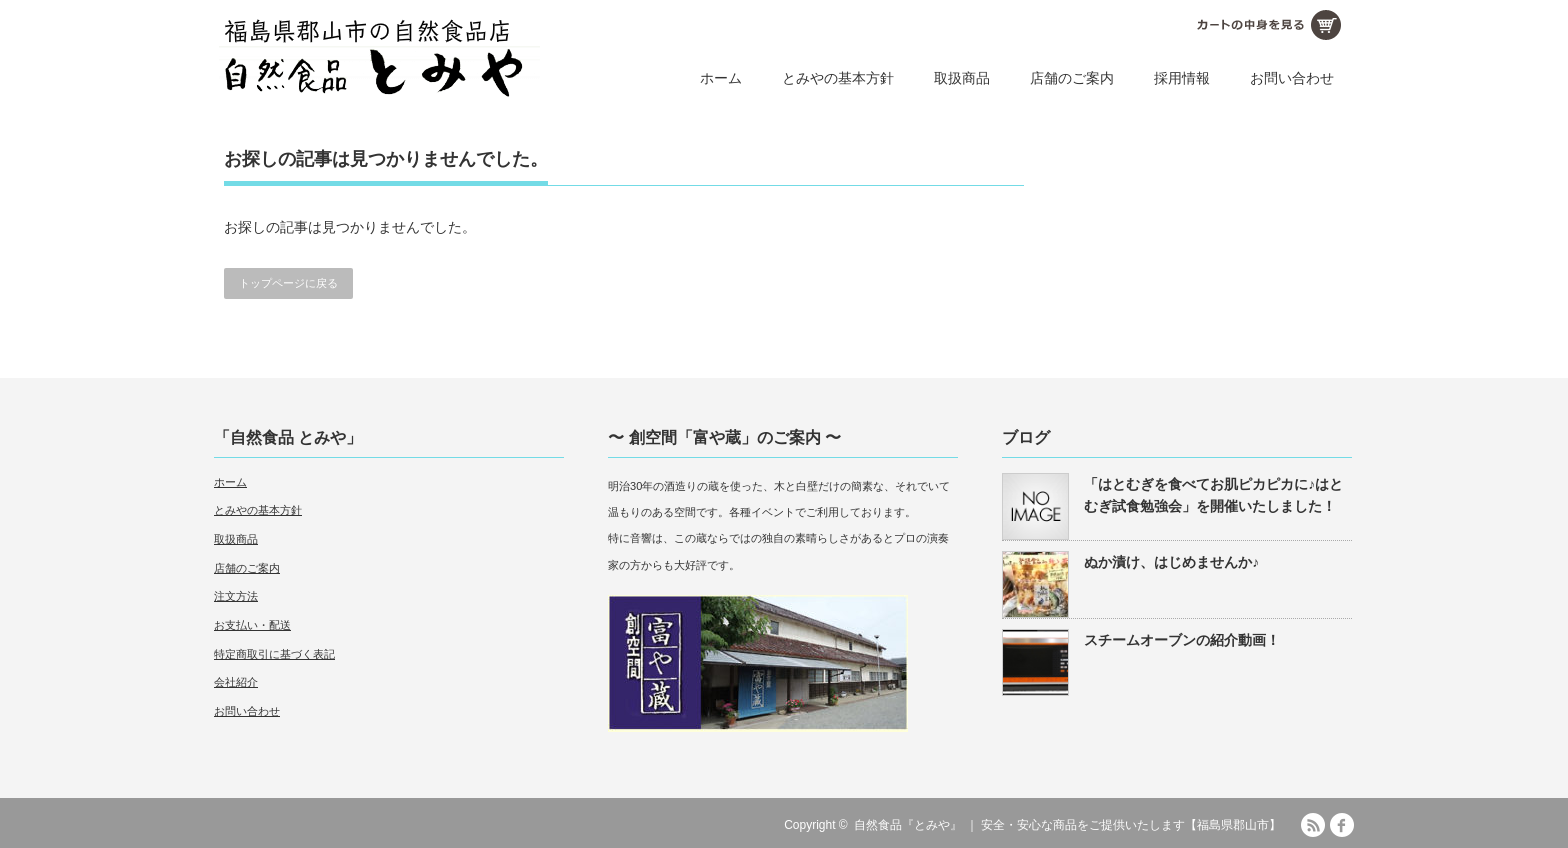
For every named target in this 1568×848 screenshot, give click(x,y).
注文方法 (236, 596)
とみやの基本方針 (838, 78)
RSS (1313, 825)
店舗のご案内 (1072, 78)
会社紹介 (236, 682)
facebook (1342, 825)
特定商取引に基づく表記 (274, 654)
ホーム (721, 78)
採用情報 (1182, 78)
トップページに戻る (288, 283)
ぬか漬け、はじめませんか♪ (1171, 562)
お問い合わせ (1292, 78)
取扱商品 (962, 78)
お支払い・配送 (252, 625)
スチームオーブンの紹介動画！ (1182, 640)
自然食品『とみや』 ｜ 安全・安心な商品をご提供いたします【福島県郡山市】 (1067, 825)
